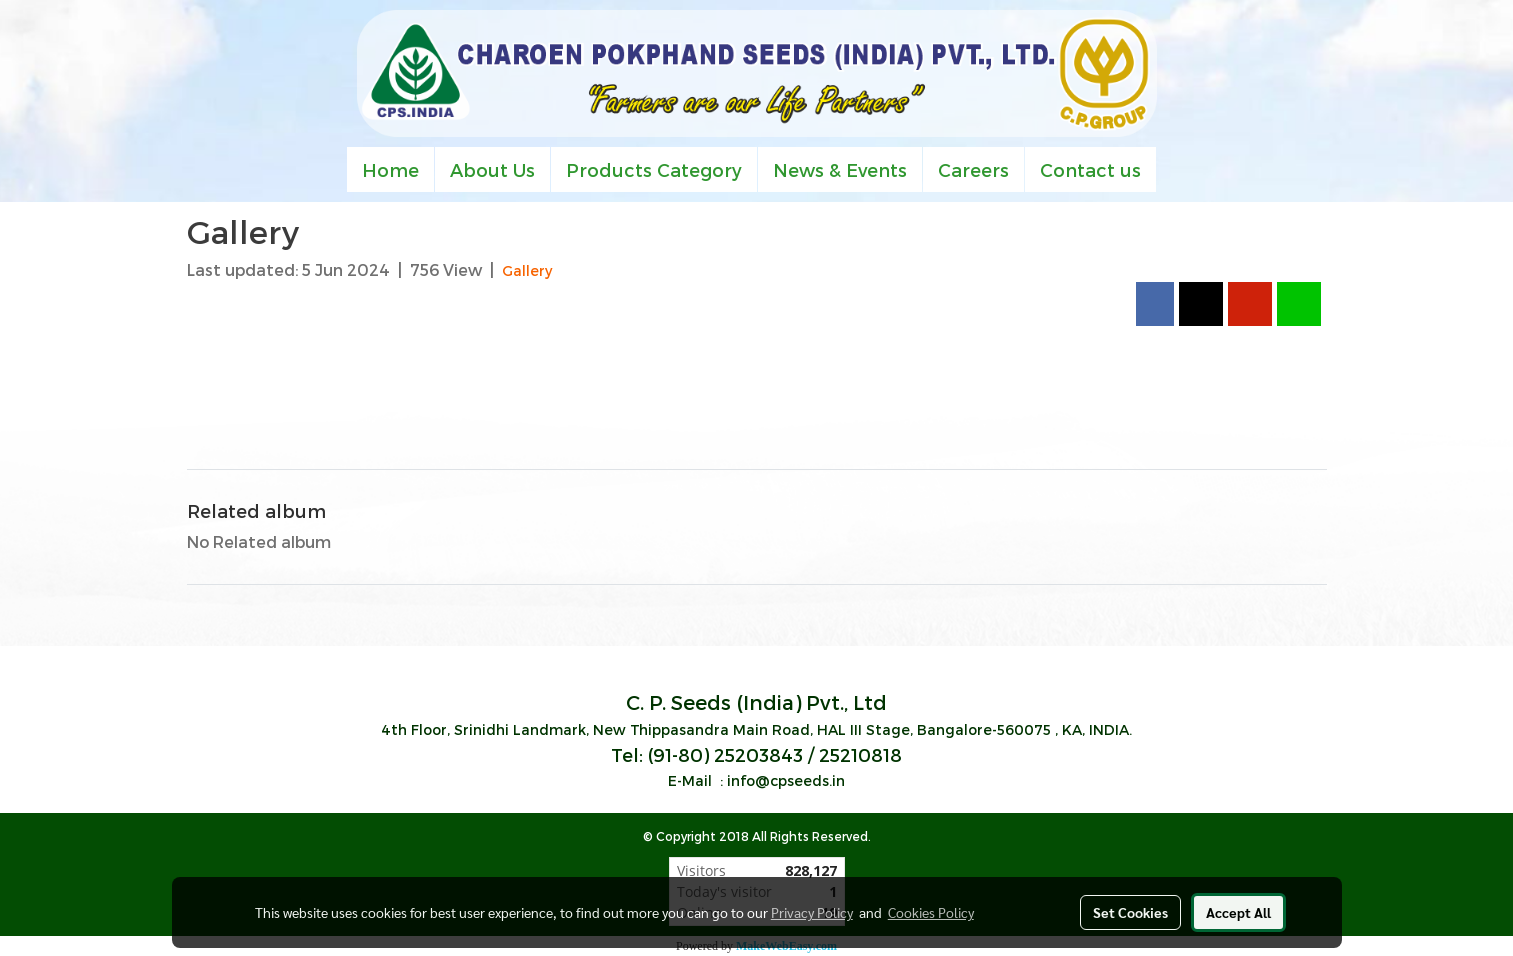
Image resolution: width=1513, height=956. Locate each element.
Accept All (1238, 912)
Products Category (654, 169)
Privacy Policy (812, 912)
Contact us (1090, 169)
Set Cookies (1130, 912)
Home (390, 169)
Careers (973, 169)
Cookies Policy (931, 912)
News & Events (840, 169)
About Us (492, 169)
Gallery (527, 270)
